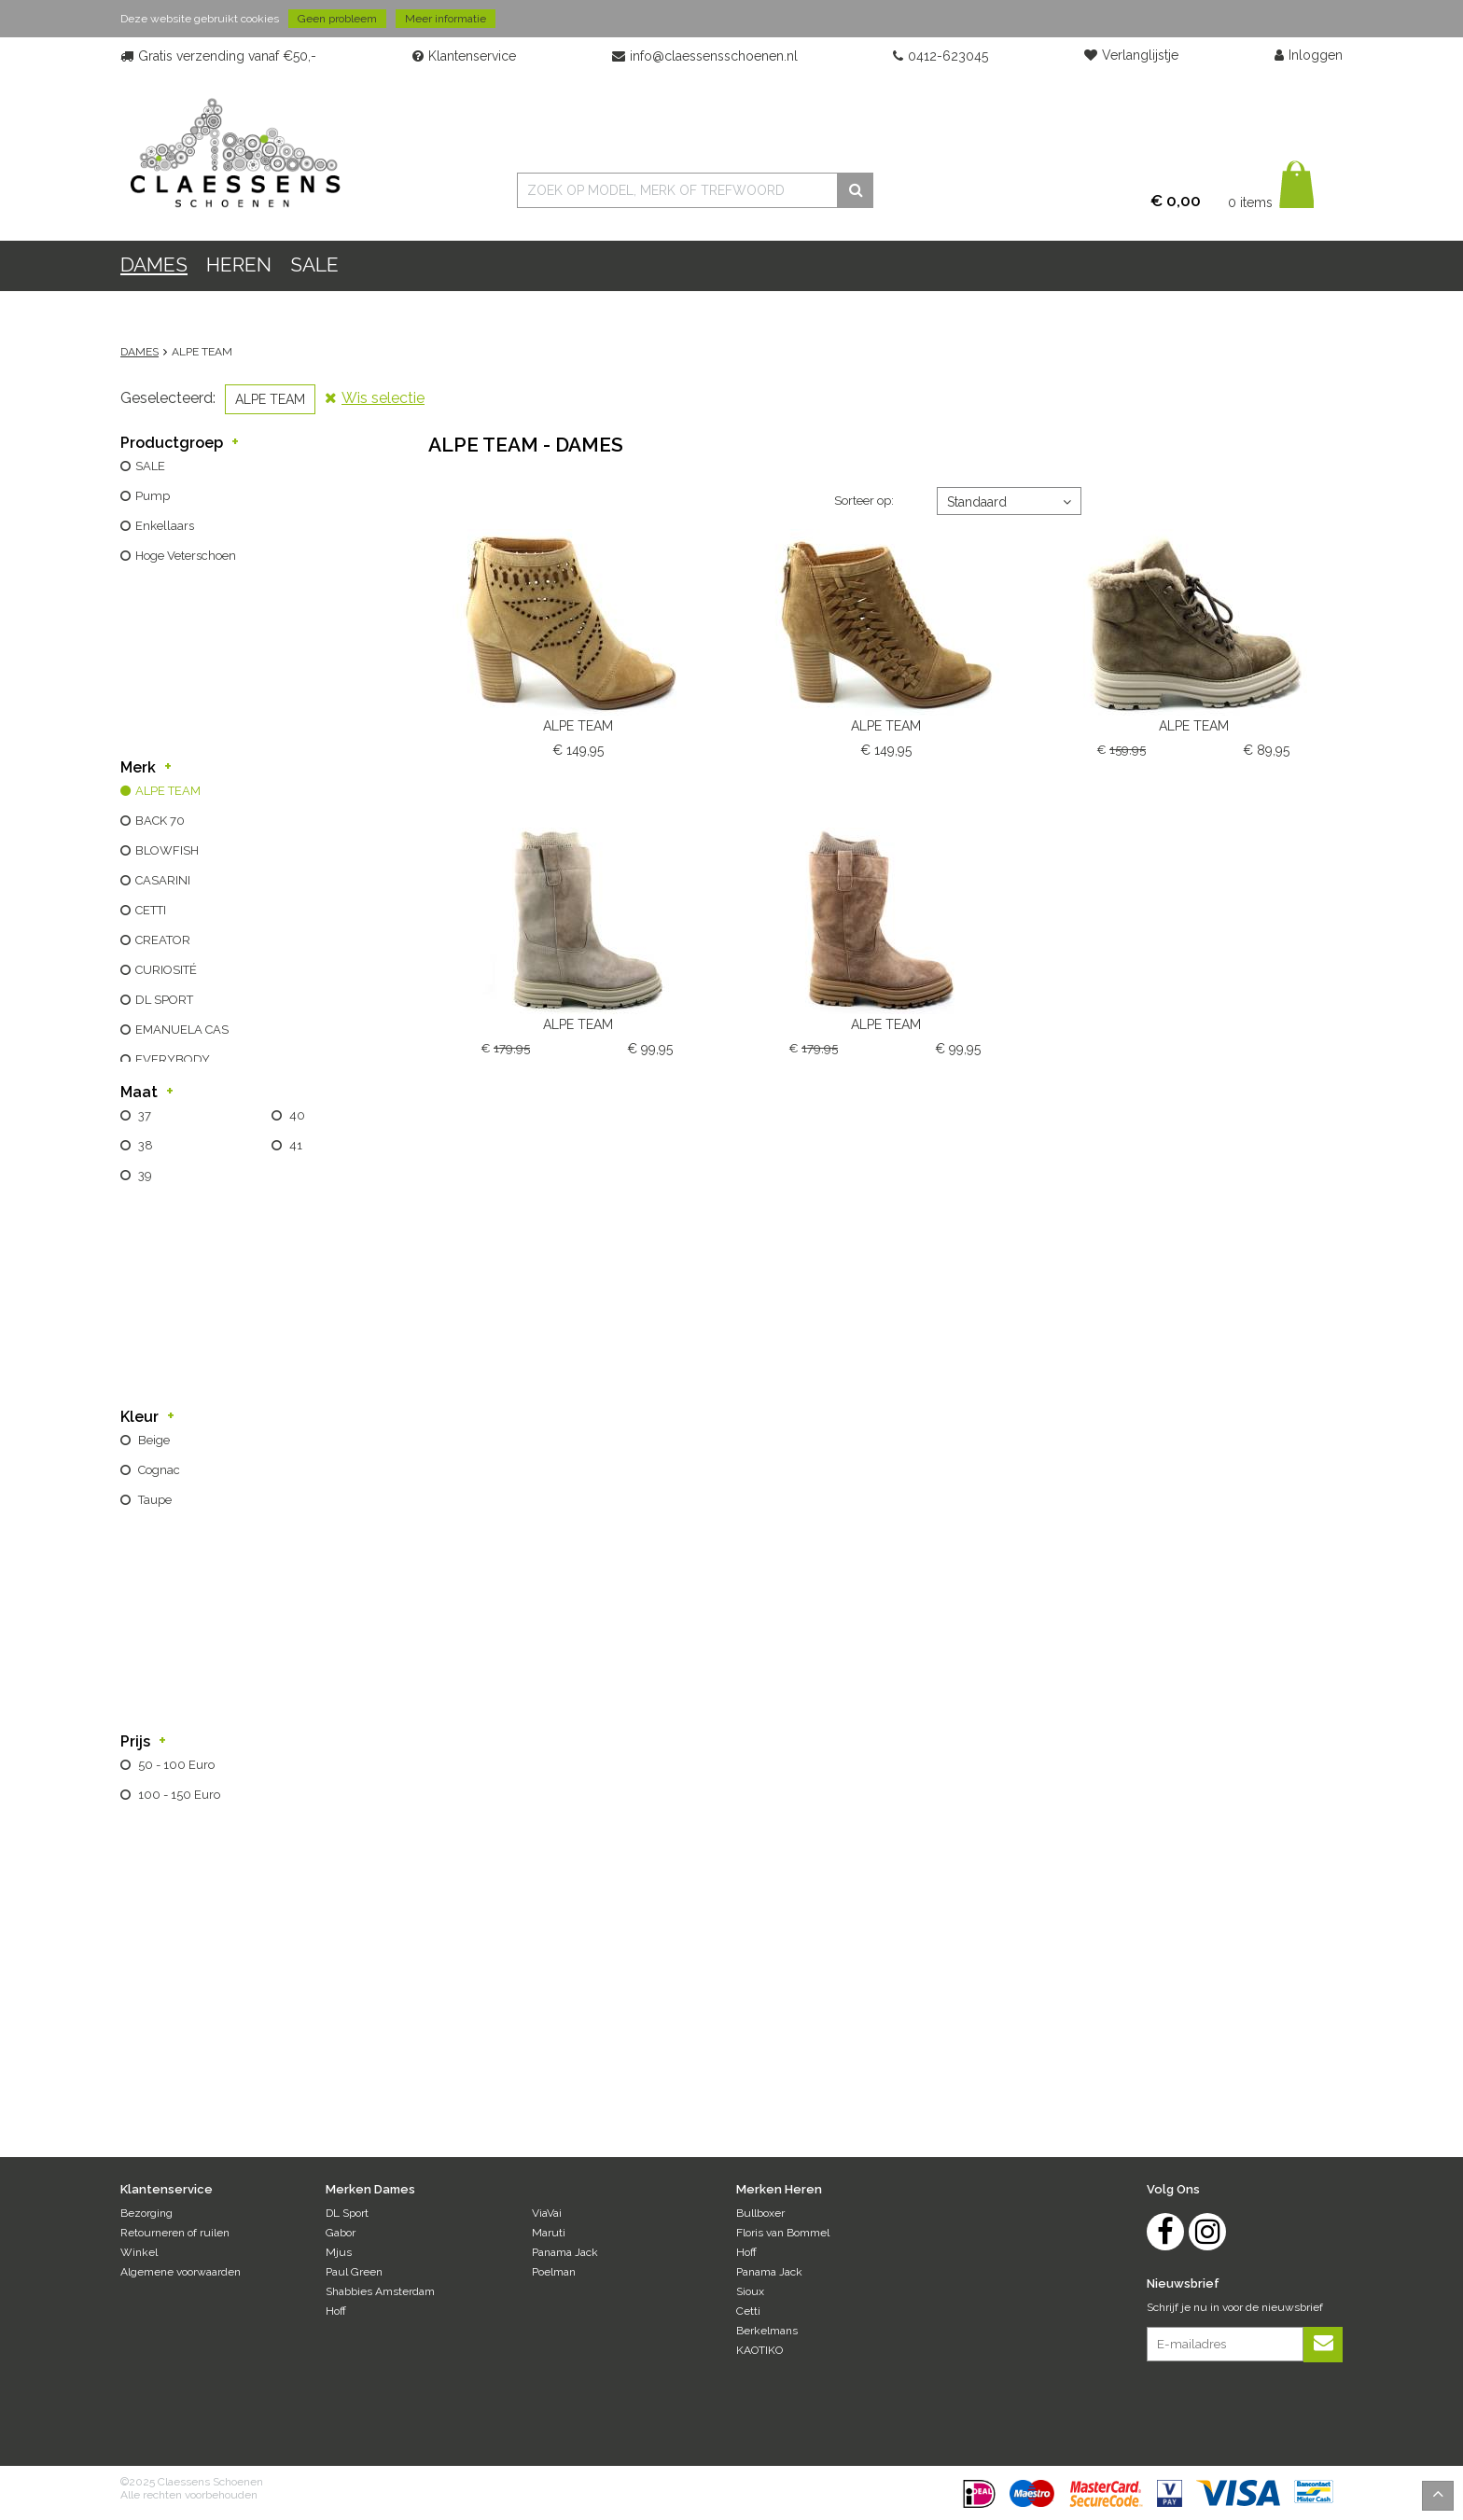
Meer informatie (445, 18)
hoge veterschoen (185, 556)
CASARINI (162, 880)
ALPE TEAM (168, 791)
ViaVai (547, 2213)
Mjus (339, 2252)
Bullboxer (760, 2213)
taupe (153, 1500)
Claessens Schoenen (234, 152)
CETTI (150, 910)
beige (152, 1440)
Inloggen (1309, 56)
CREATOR (162, 940)
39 (143, 1175)
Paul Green (354, 2271)
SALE (150, 466)
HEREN (239, 264)
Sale (314, 264)
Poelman (554, 2271)
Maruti (548, 2232)
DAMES (154, 264)
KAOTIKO (759, 2350)
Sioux (750, 2291)
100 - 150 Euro (177, 1795)
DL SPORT (164, 1000)
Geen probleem (337, 18)
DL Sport (347, 2213)
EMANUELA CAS (182, 1030)
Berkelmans (767, 2330)
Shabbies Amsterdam (380, 2291)
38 (144, 1145)
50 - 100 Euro (175, 1765)
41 (294, 1145)
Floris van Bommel (782, 2232)
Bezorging (146, 2213)
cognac (157, 1470)
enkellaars (164, 526)
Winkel (139, 2252)
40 (295, 1115)
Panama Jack (565, 2252)
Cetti (748, 2311)
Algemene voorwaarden (180, 2271)
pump (152, 496)
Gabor (340, 2232)
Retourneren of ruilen (175, 2232)
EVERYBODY (172, 1059)
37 (143, 1115)
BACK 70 (160, 821)
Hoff (336, 2311)
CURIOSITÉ (166, 970)
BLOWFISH (167, 850)
